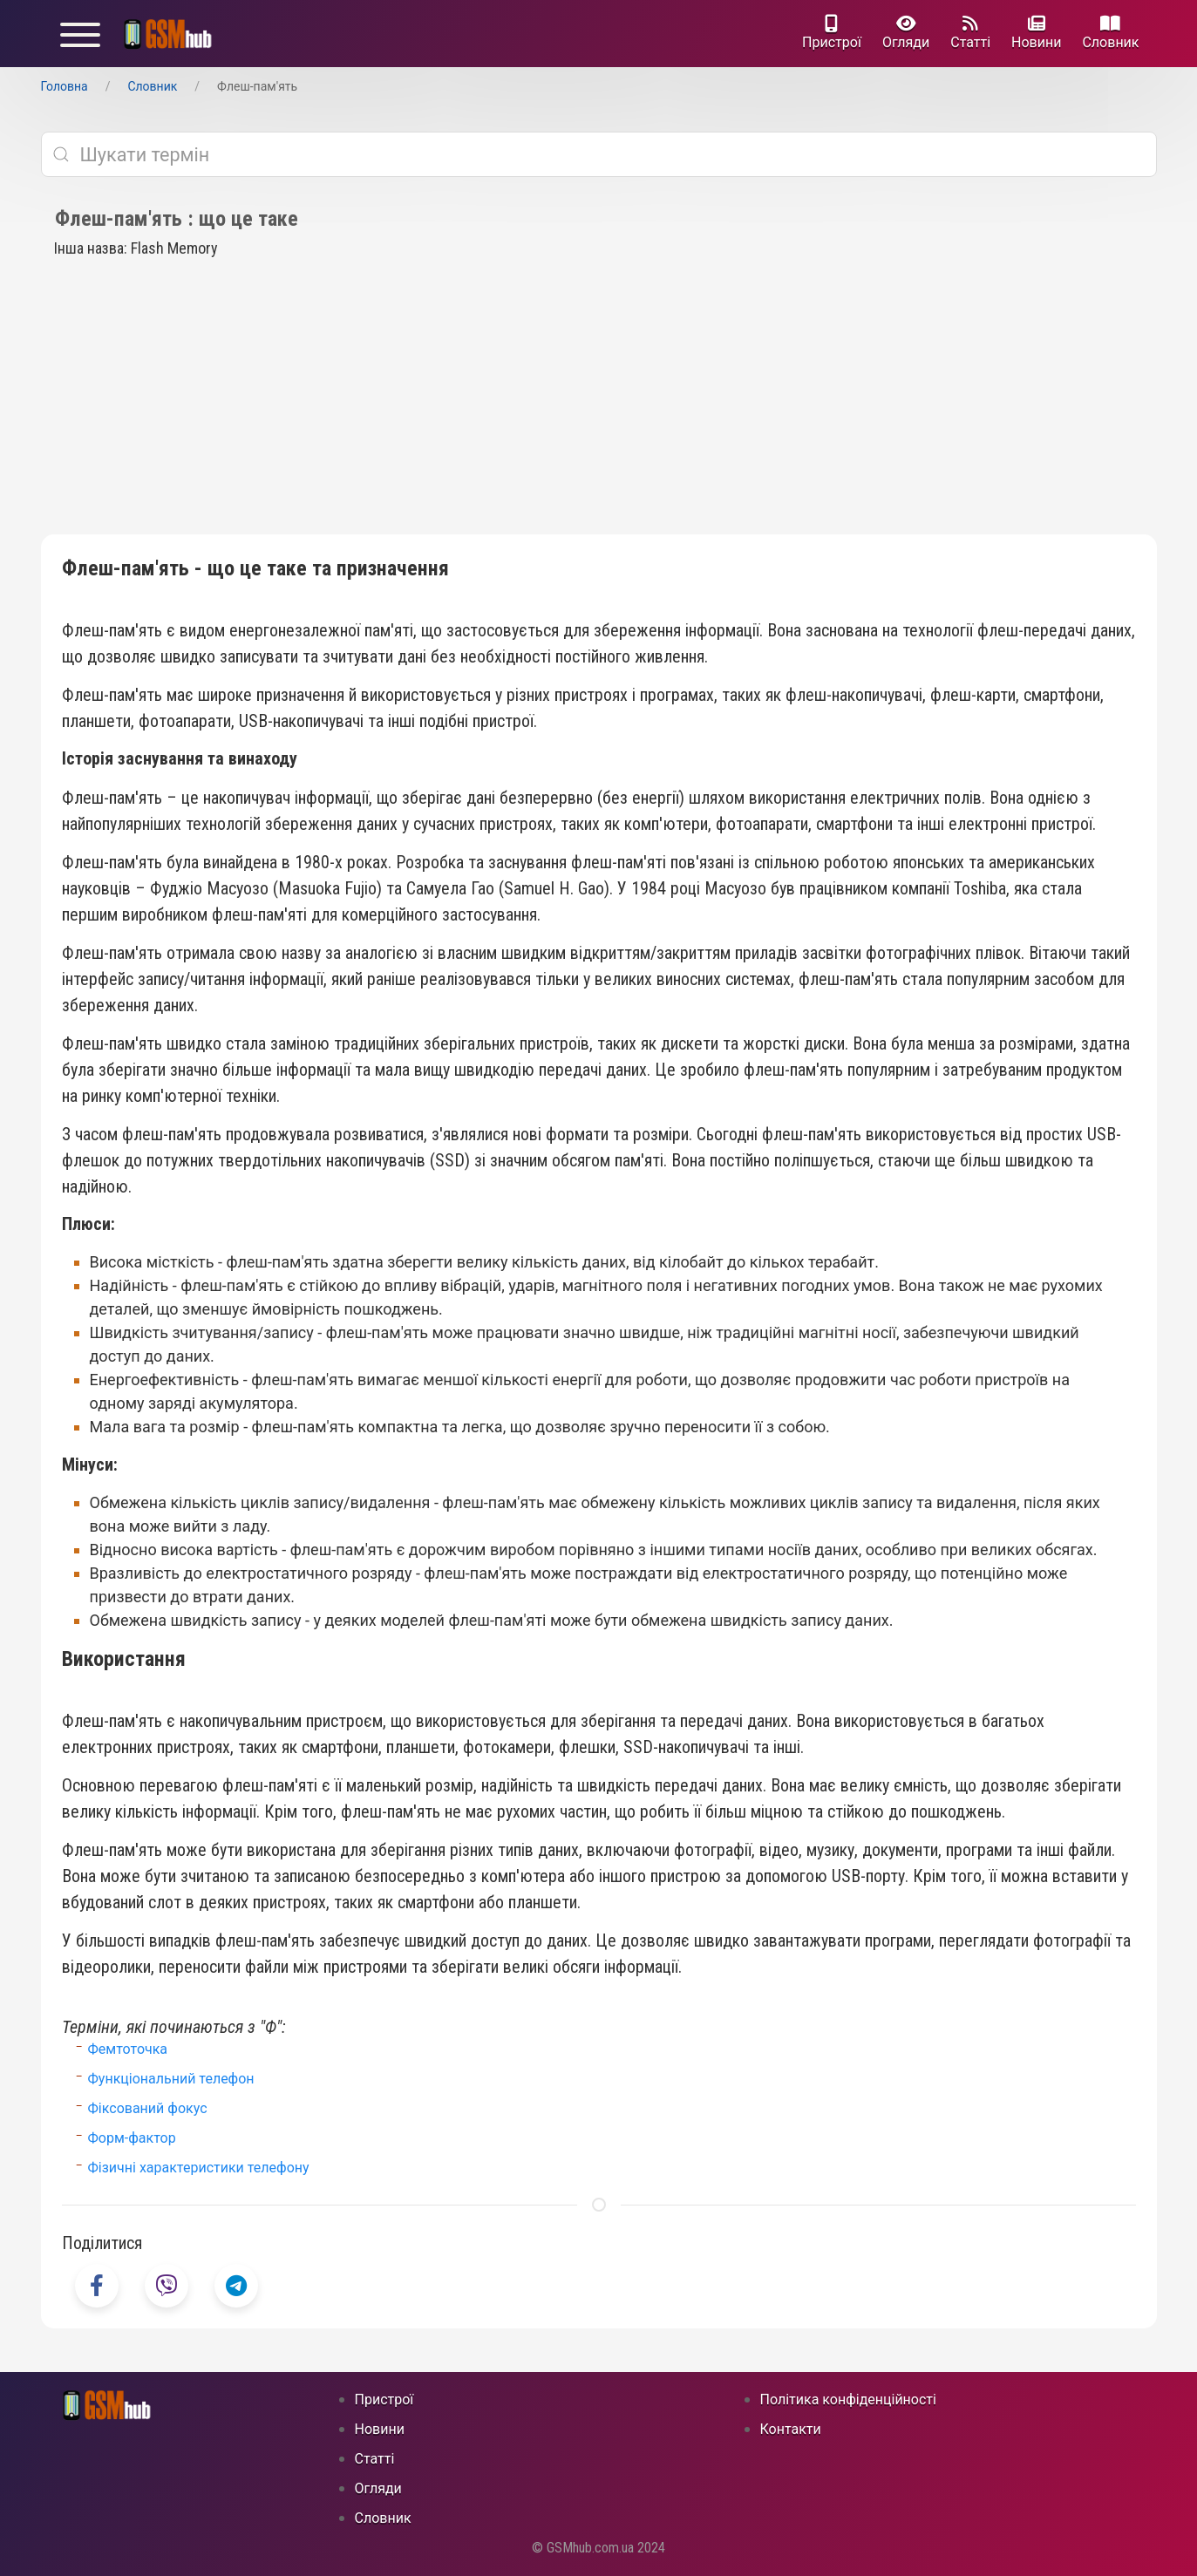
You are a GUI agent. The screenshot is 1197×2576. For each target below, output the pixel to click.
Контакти (790, 2429)
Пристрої (831, 33)
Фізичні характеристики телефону (198, 2167)
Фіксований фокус (147, 2108)
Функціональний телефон (171, 2078)
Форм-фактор (132, 2138)
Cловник (1110, 33)
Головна (64, 86)
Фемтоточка (128, 2049)
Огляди (905, 33)
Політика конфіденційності (848, 2399)
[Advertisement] (599, 404)
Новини (1036, 33)
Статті (970, 33)
